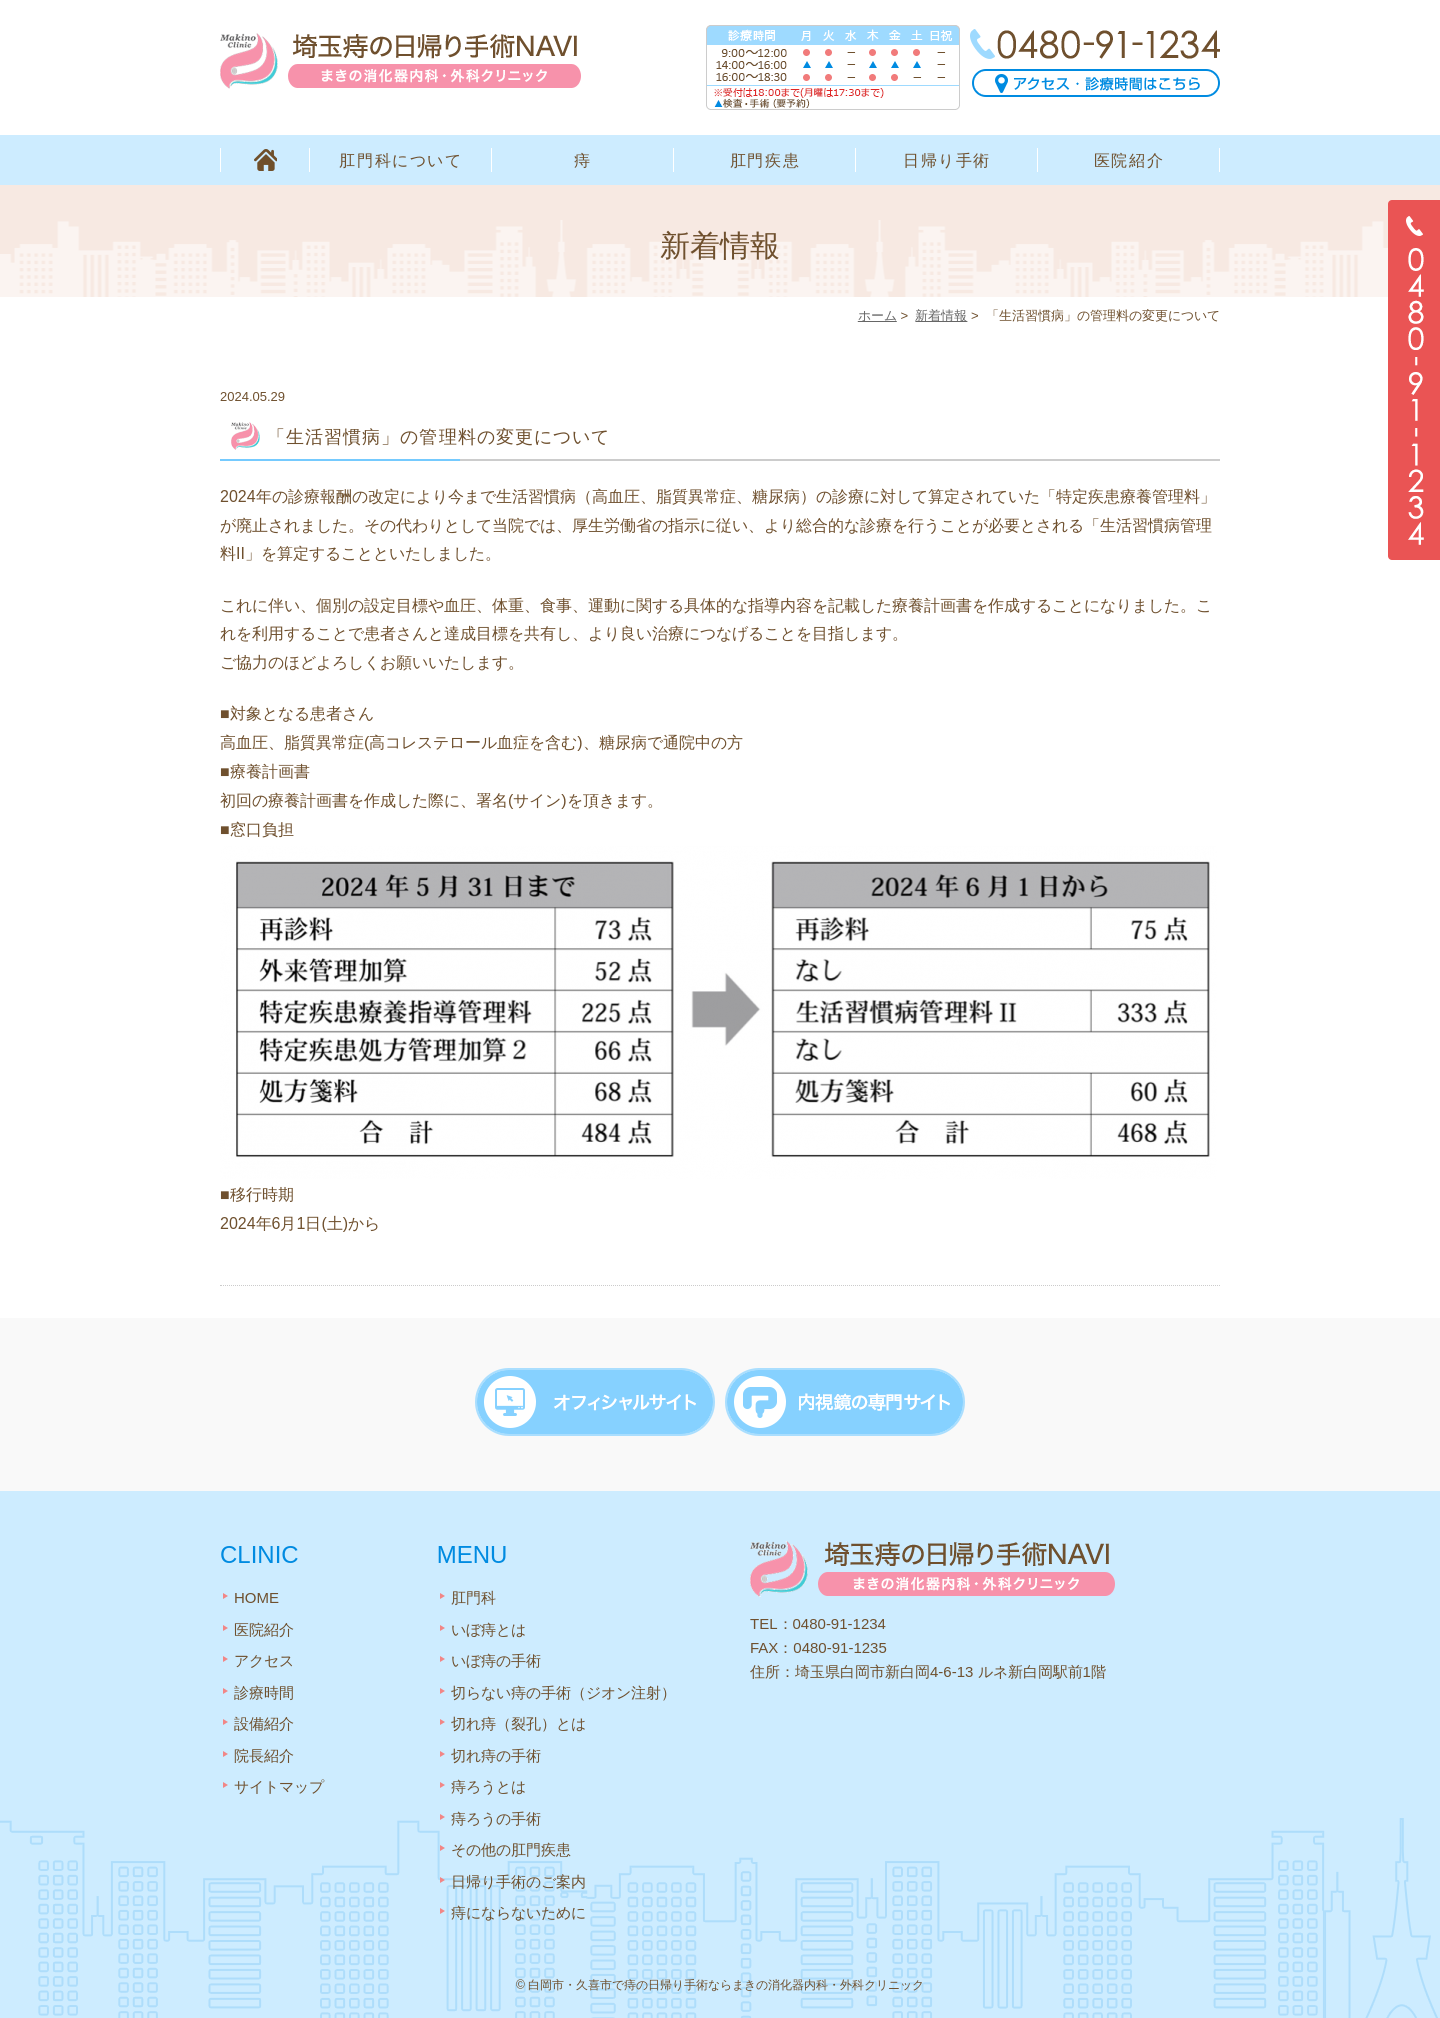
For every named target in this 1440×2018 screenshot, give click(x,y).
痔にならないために (518, 1908)
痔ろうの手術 (496, 1814)
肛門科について (400, 160)
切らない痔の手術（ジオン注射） (563, 1688)
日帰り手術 (947, 160)
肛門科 (473, 1593)
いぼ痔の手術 (496, 1656)
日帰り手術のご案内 (518, 1877)
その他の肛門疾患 (511, 1845)
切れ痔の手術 (496, 1751)
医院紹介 (1129, 160)
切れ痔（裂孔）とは (518, 1719)
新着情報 (941, 315)
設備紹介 (264, 1719)
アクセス (264, 1656)
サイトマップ (279, 1782)
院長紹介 (264, 1751)
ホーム (877, 315)
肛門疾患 (765, 160)
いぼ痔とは (488, 1625)
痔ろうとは (488, 1782)
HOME (265, 160)
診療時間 (264, 1688)
